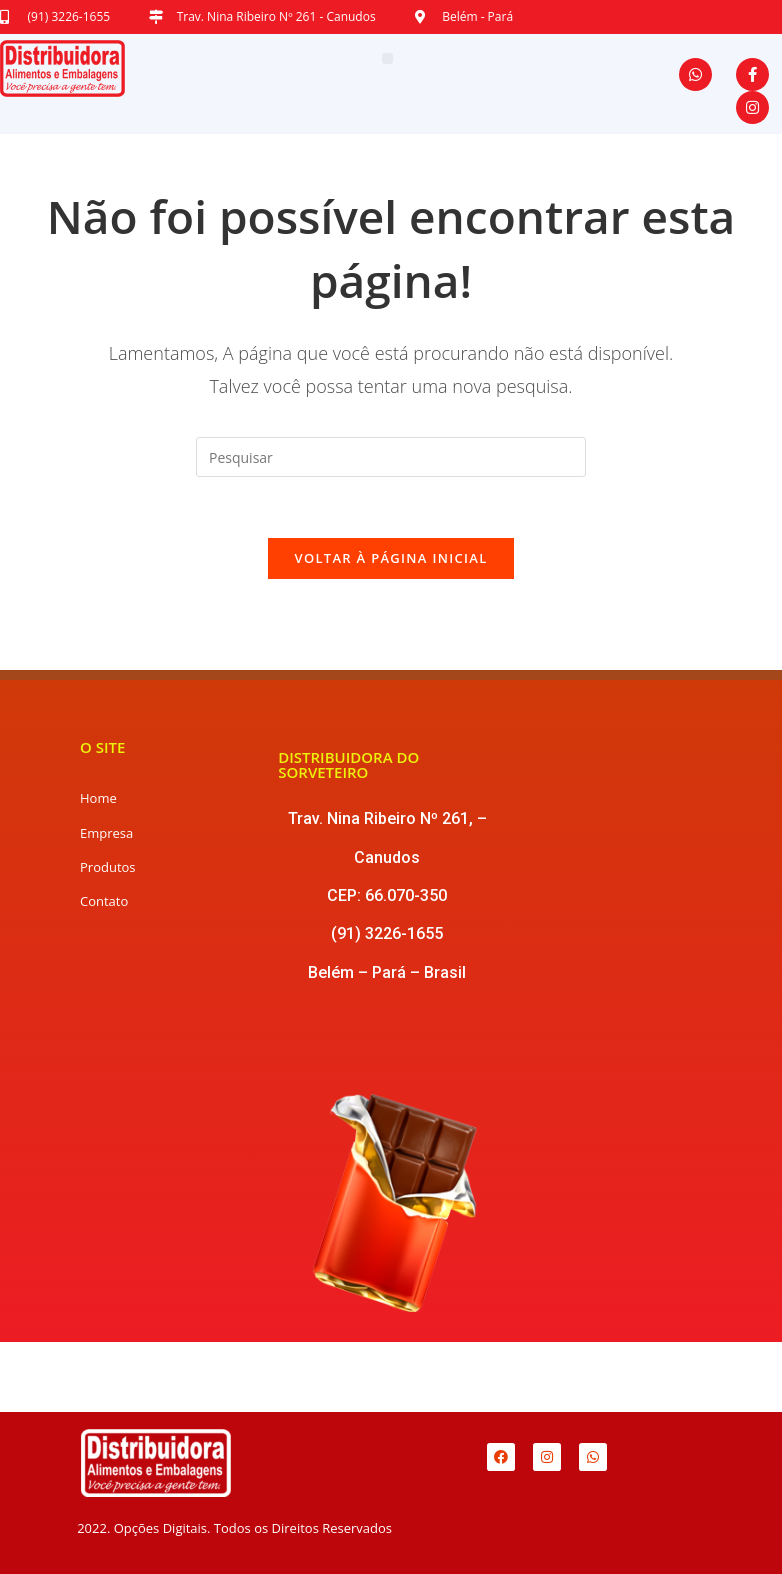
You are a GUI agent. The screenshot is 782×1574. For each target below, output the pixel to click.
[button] (387, 58)
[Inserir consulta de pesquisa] (391, 457)
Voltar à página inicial (390, 558)
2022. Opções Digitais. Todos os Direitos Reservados (234, 1528)
